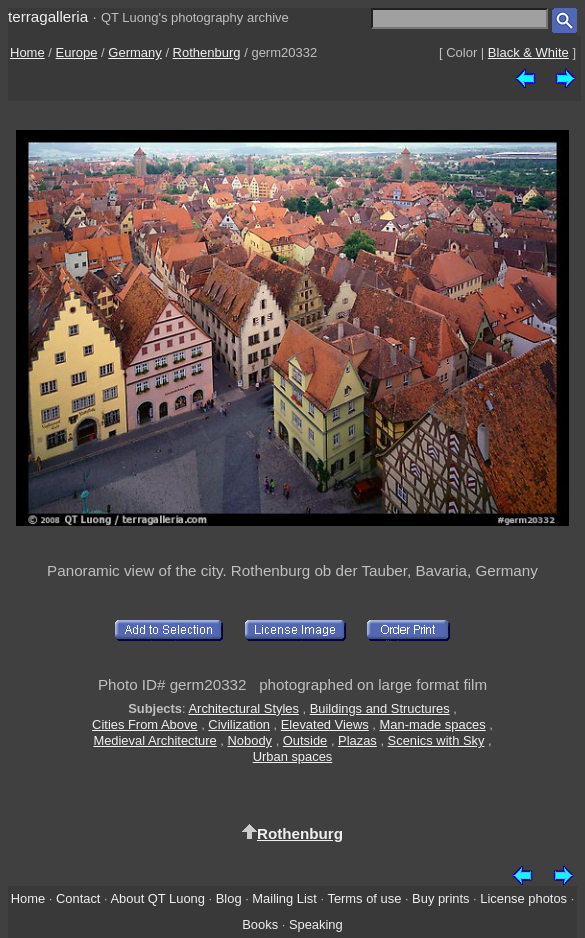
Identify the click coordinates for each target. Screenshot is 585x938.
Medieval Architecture (154, 740)
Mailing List (284, 898)
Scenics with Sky (436, 740)
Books (260, 924)
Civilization (239, 724)
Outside (305, 740)
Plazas (357, 740)
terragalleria (48, 16)
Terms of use (364, 898)
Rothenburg (207, 52)
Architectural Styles (243, 708)
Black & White (528, 52)
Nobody (250, 740)
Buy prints (440, 898)
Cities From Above (144, 724)
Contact (78, 898)
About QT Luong (157, 898)
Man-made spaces (433, 724)
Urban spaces (293, 756)
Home (27, 52)
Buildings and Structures (380, 708)
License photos (523, 898)
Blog (229, 898)
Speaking (316, 924)
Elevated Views (325, 724)
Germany (134, 52)
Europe (77, 52)
